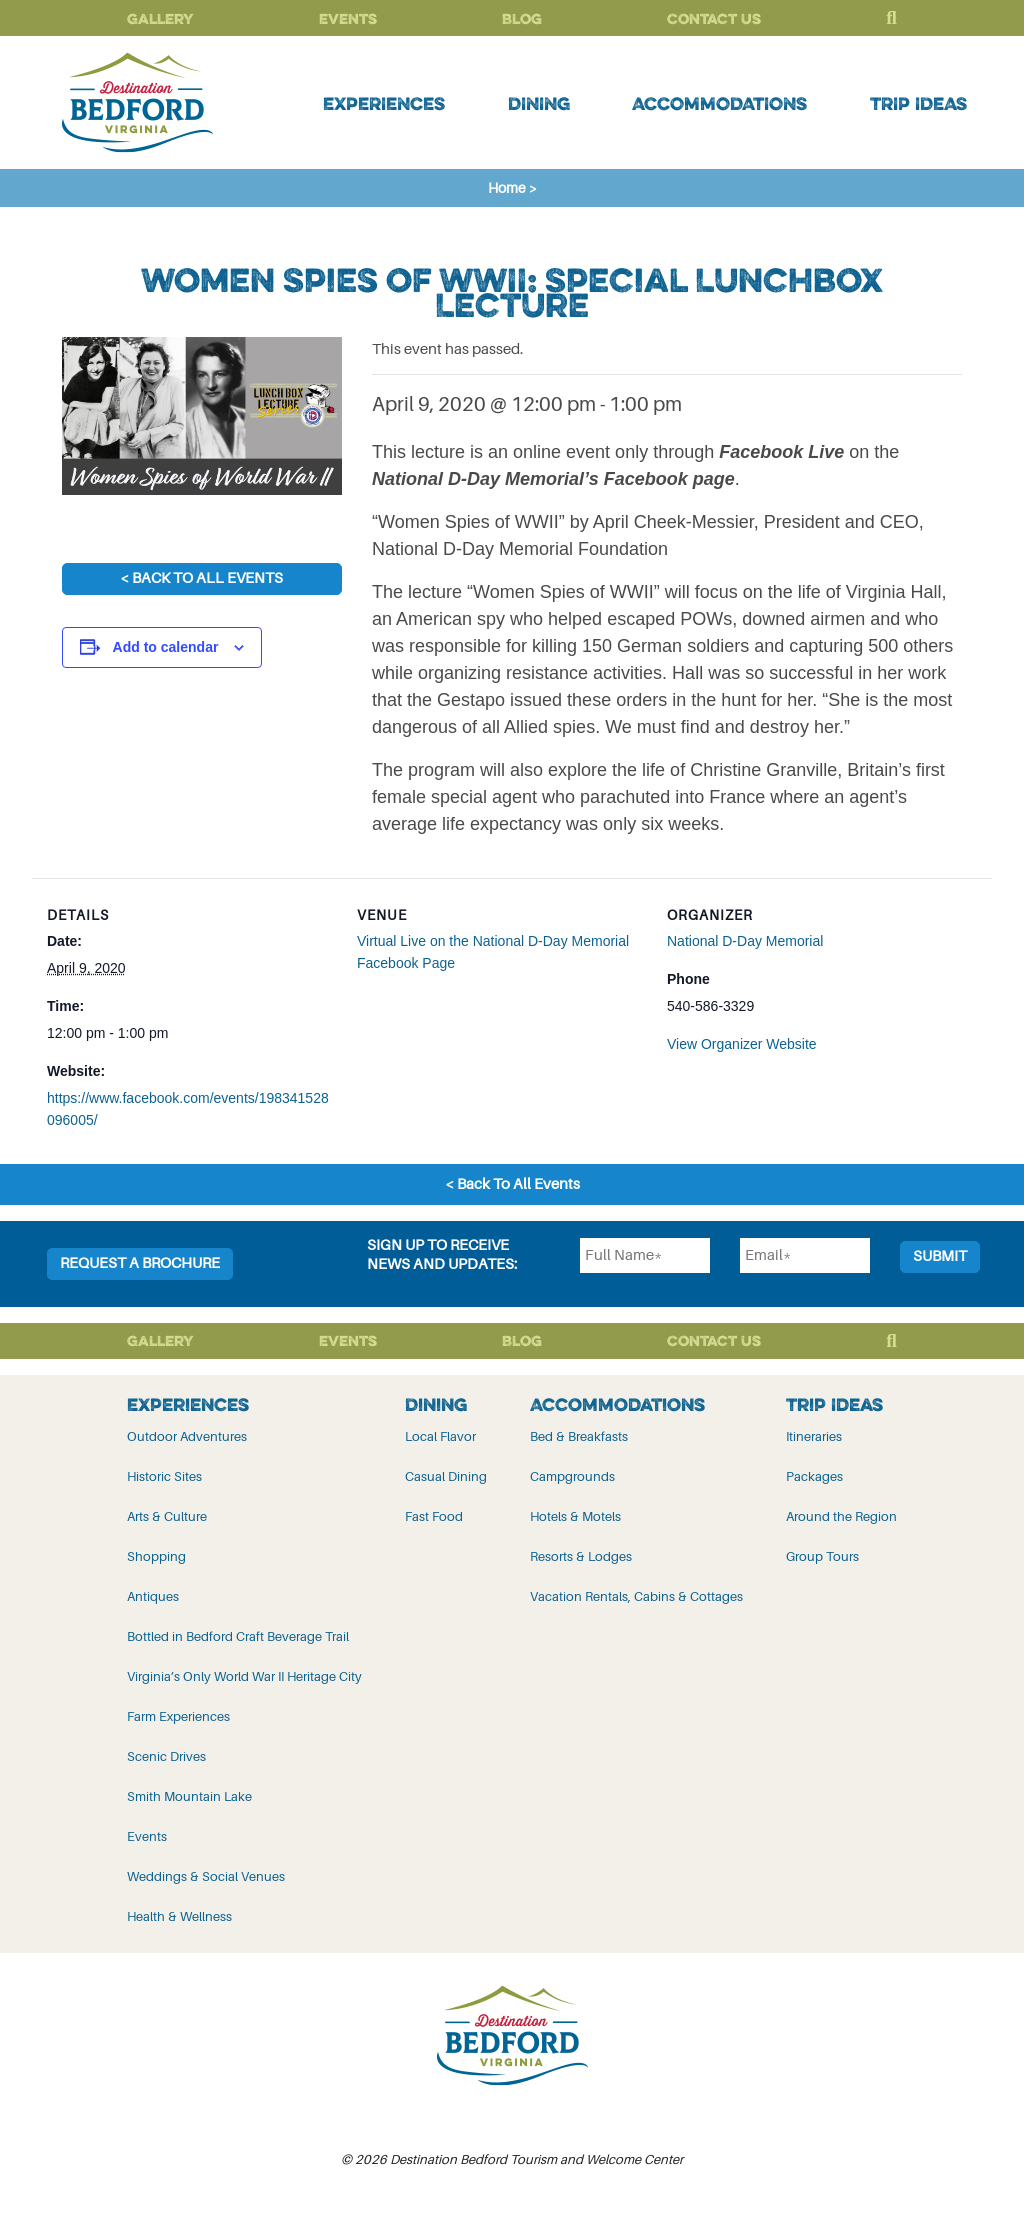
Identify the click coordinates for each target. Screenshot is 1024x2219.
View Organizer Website (742, 1044)
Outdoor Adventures (187, 1436)
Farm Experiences (178, 1716)
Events (348, 18)
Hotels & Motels (575, 1516)
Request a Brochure (140, 1263)
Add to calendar (166, 647)
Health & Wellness (179, 1916)
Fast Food (434, 1516)
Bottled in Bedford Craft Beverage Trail (238, 1636)
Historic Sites (164, 1476)
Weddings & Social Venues (206, 1876)
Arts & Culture (167, 1516)
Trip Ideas (918, 103)
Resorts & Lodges (581, 1556)
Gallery (160, 18)
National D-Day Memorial (745, 941)
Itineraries (814, 1436)
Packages (814, 1476)
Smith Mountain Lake (189, 1796)
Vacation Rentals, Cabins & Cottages (636, 1596)
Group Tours (822, 1556)
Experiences (384, 103)
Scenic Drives (166, 1756)
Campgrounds (572, 1476)
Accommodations (719, 103)
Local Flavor (440, 1436)
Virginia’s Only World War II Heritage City (244, 1676)
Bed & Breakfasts (579, 1436)
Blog (522, 18)
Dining (539, 103)
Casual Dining (446, 1476)
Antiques (153, 1596)
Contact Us (714, 18)
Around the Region (841, 1516)
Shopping (156, 1556)
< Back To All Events (201, 578)
